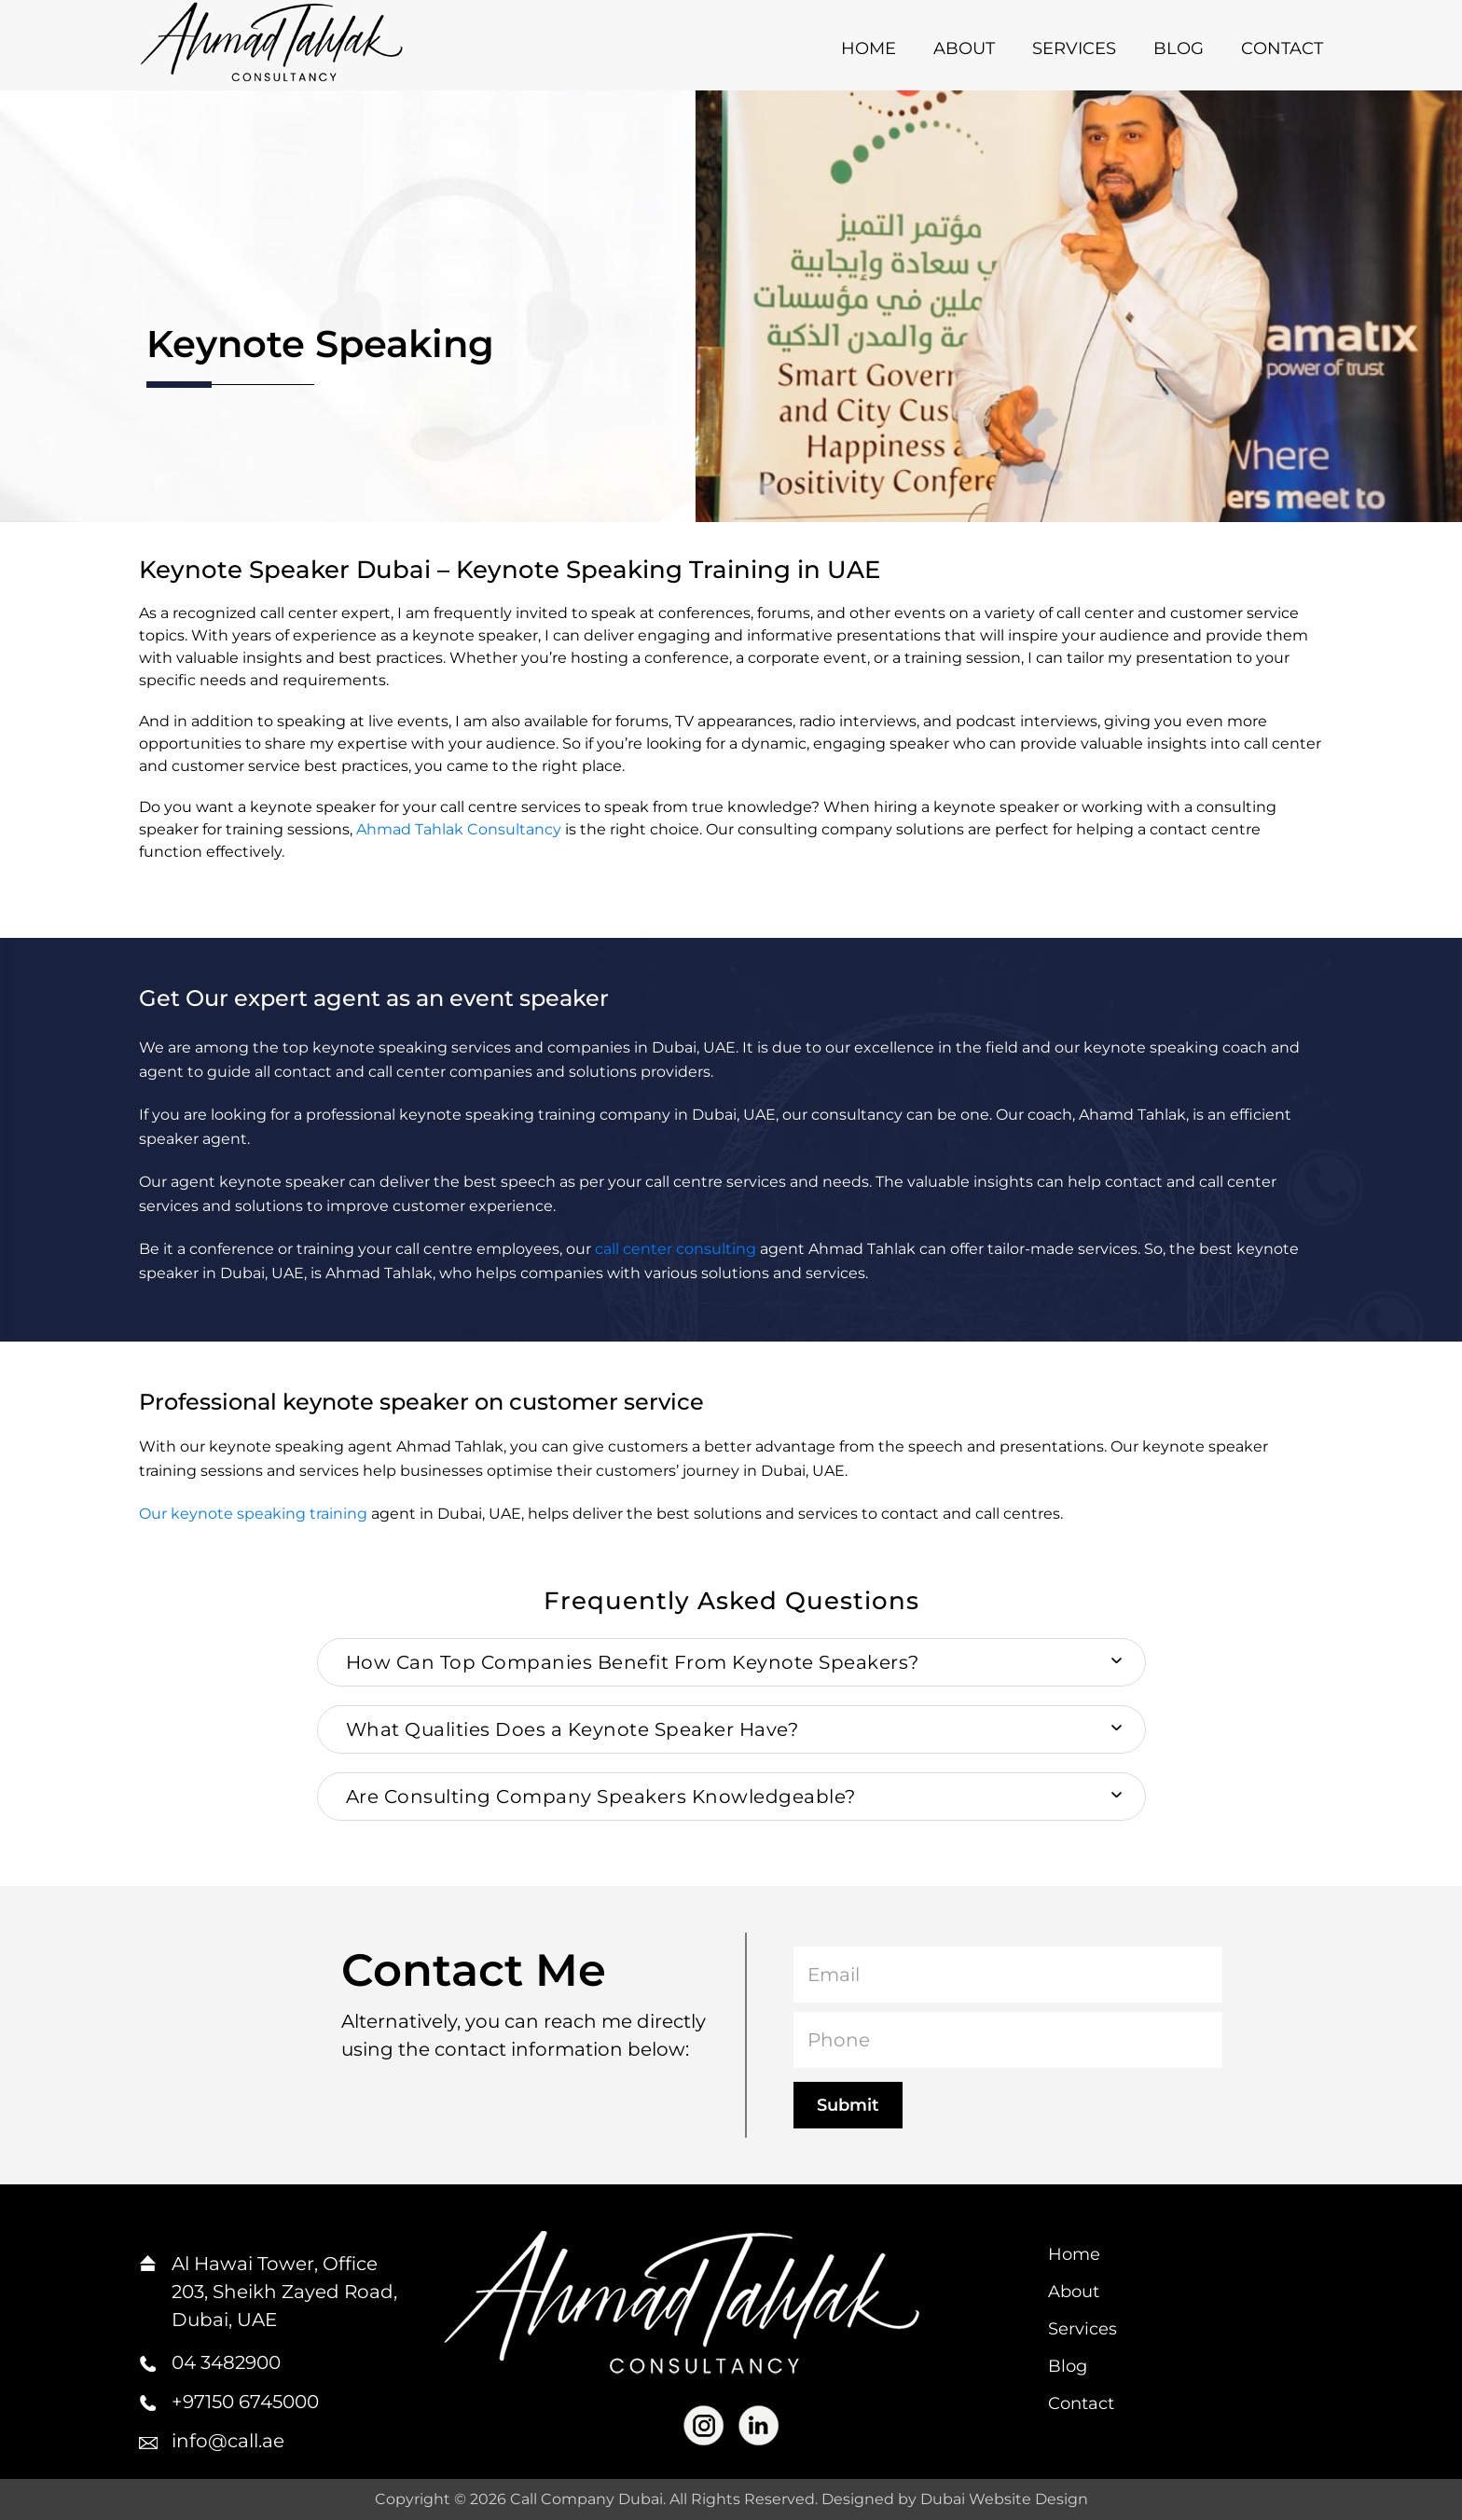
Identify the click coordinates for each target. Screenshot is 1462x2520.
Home (868, 48)
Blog (1178, 48)
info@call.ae (228, 2441)
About (964, 48)
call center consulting (675, 1249)
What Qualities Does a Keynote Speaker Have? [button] (572, 1729)
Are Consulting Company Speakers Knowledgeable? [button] (601, 1796)
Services (1074, 48)
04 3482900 (226, 2362)
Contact (1282, 48)
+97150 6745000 (245, 2401)
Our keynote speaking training (253, 1513)
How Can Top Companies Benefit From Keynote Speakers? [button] (632, 1662)
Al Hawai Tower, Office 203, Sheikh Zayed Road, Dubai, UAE (284, 2291)
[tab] (731, 1662)
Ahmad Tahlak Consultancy (458, 829)
